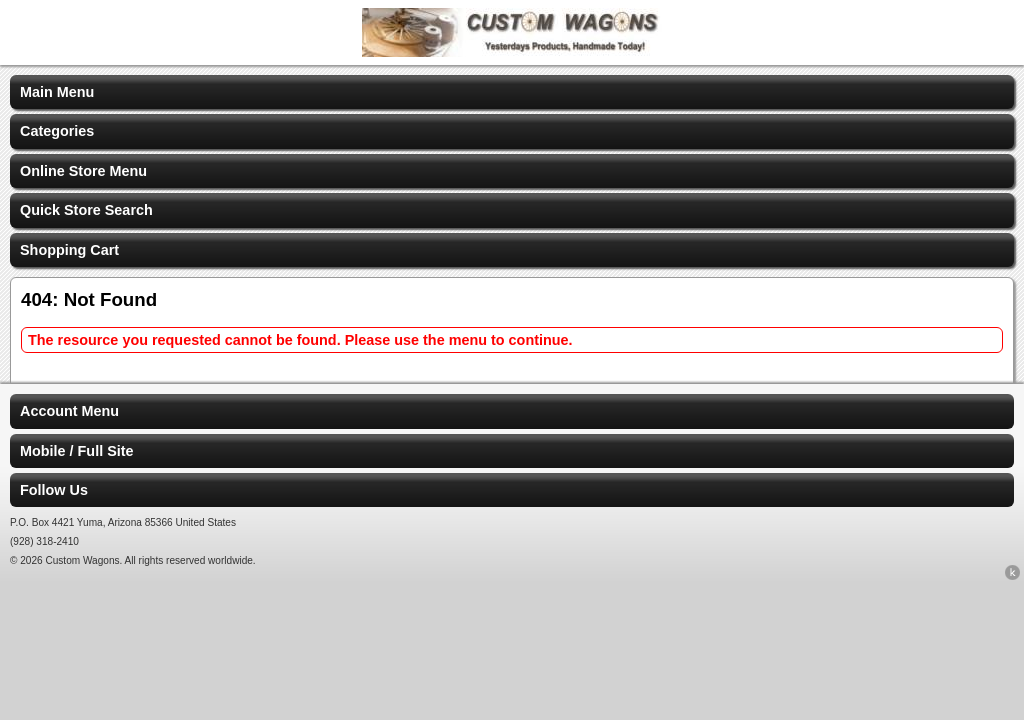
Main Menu (57, 92)
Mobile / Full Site (77, 451)
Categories (57, 131)
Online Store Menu (83, 171)
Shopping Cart (69, 250)
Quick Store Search (86, 210)
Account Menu (69, 411)
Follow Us (54, 490)
